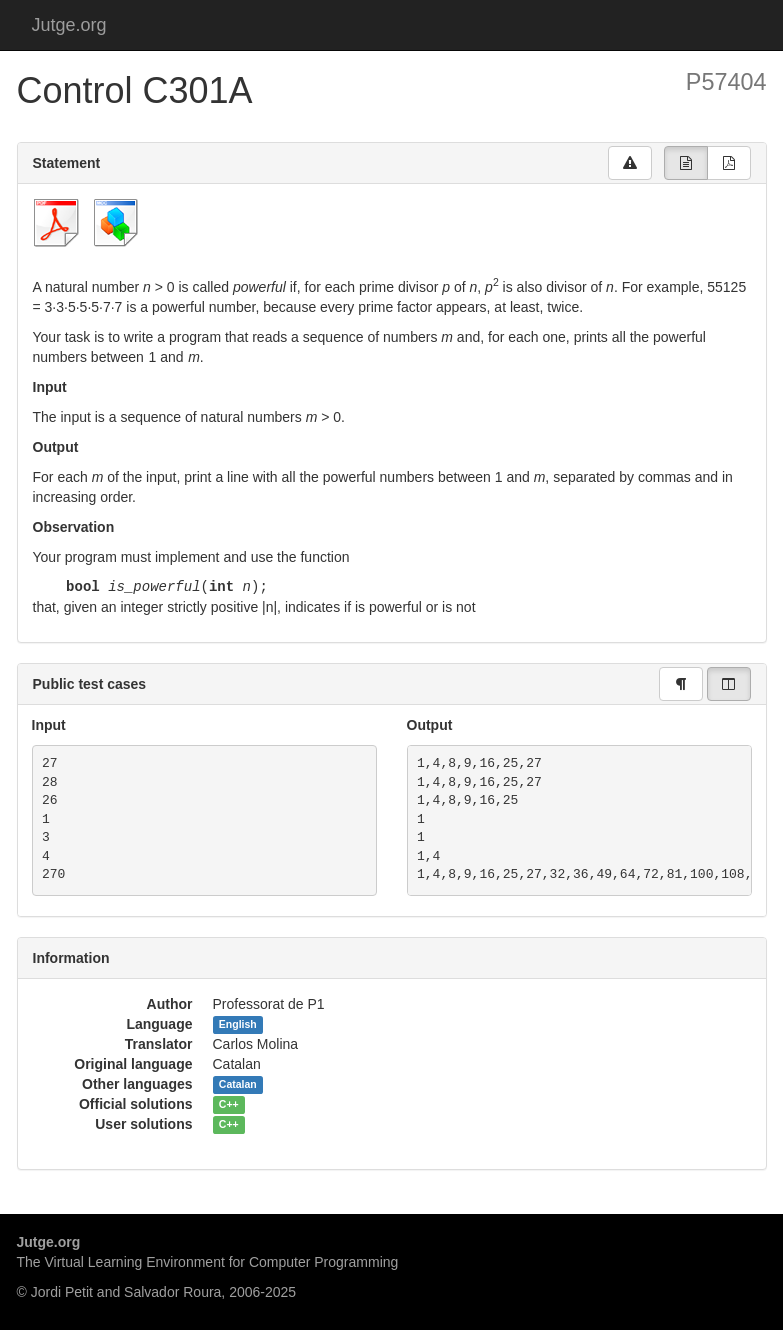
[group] (686, 163)
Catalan (238, 1085)
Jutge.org (69, 25)
